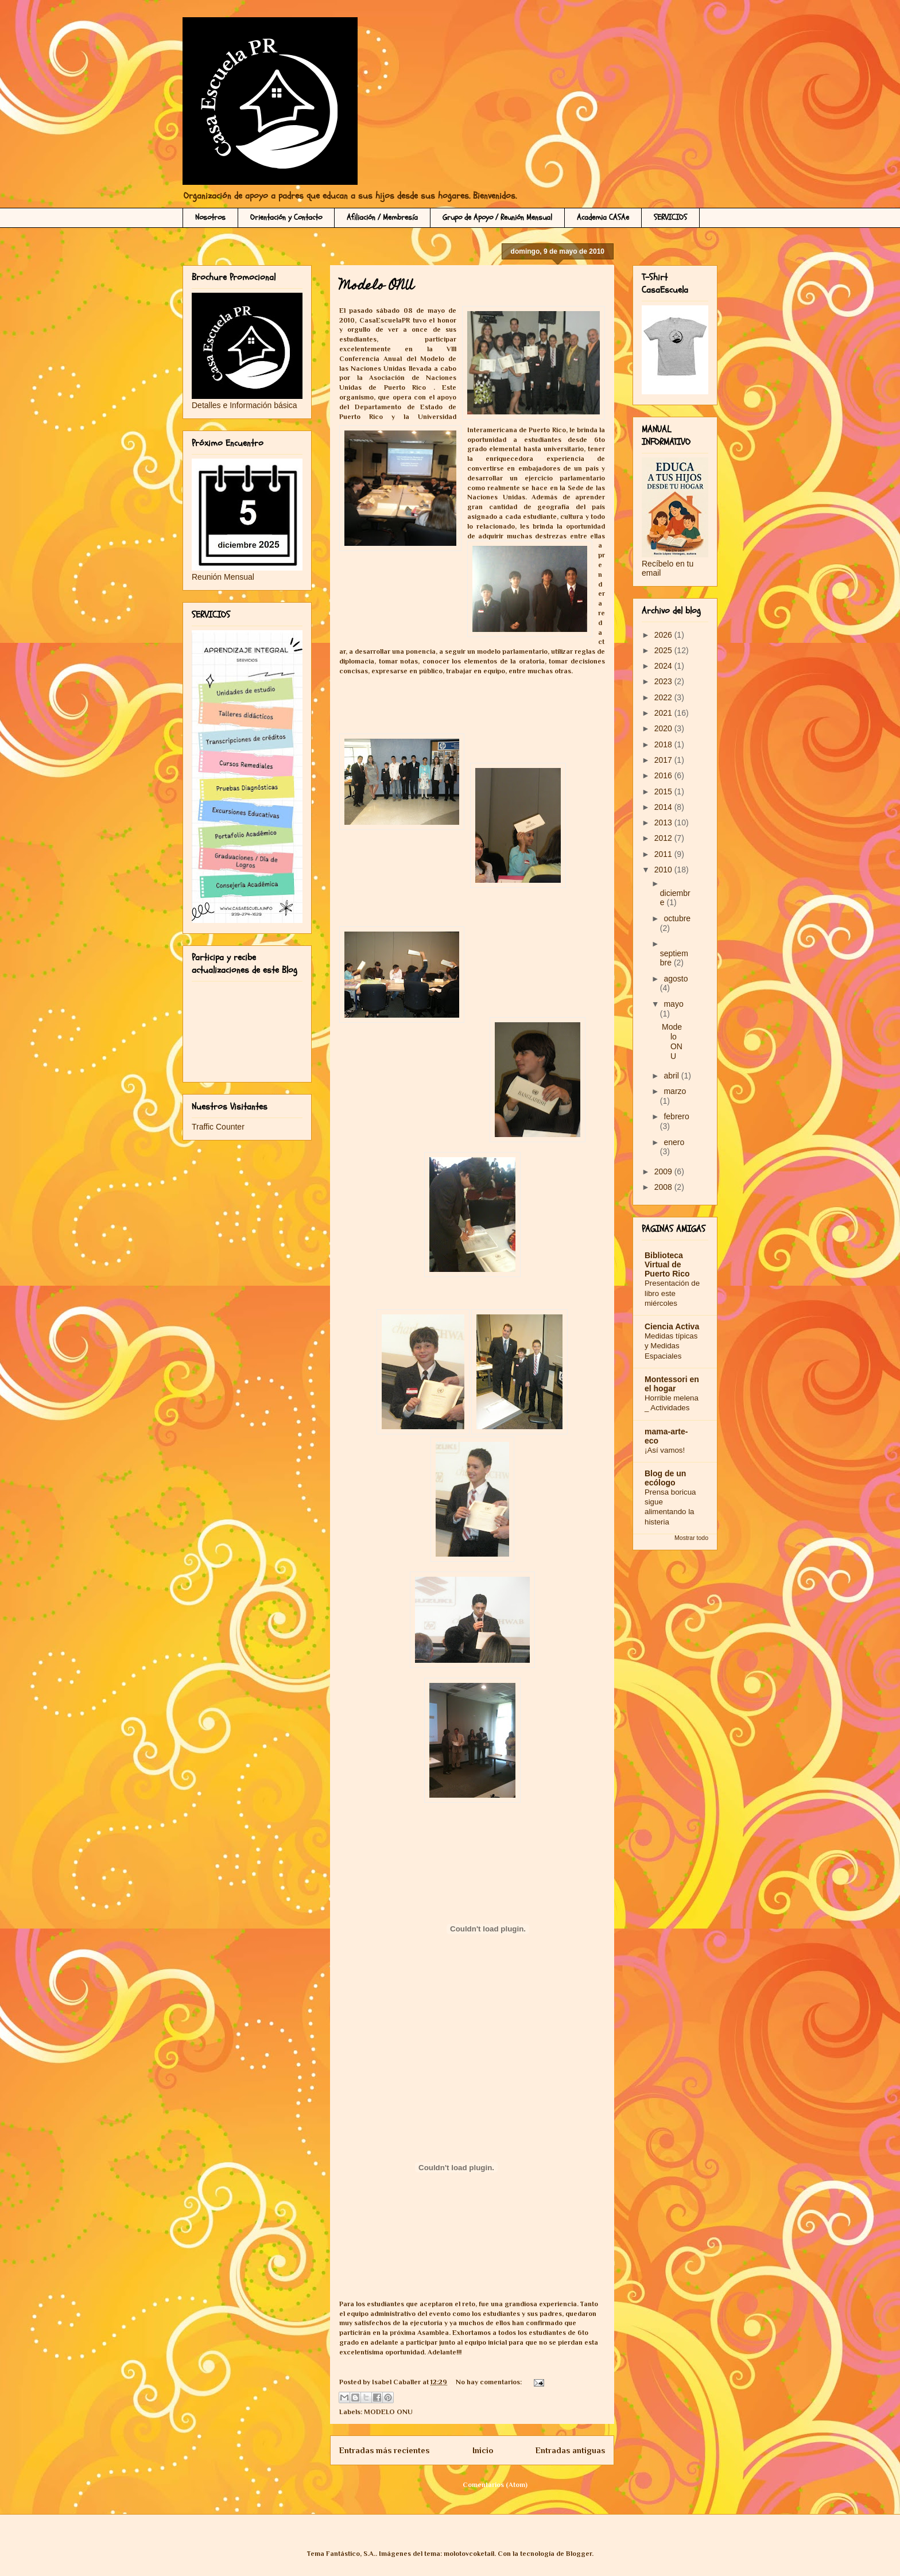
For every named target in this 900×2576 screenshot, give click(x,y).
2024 (664, 665)
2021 (664, 712)
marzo (675, 1091)
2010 (664, 869)
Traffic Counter (218, 1126)
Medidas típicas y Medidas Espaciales (671, 1346)
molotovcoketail (469, 2554)
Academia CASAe (603, 217)
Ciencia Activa (672, 1326)
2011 (664, 854)
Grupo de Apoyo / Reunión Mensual (497, 217)
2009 (664, 1171)
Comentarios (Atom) (495, 2485)
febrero (676, 1116)
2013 (664, 822)
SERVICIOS (670, 217)
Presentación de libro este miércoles (672, 1293)
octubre (677, 918)
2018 (664, 744)
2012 (664, 838)
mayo (673, 1003)
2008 (664, 1187)
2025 (664, 650)
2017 (664, 760)
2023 (664, 681)
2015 (664, 791)
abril (672, 1075)
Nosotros (210, 217)
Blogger (579, 2554)
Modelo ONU (376, 286)
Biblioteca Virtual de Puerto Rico (667, 1264)
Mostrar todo (691, 1537)
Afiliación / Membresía (382, 217)
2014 (664, 807)
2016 (664, 775)
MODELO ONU (388, 2412)
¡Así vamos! (665, 1450)
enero (674, 1142)
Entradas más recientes (384, 2450)
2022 (664, 697)
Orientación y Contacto (286, 217)
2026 (664, 634)
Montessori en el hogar (672, 1384)
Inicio (482, 2450)
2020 (664, 728)
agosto (676, 978)
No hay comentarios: (489, 2382)
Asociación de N (400, 378)
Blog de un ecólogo (665, 1478)
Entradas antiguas (570, 2450)
